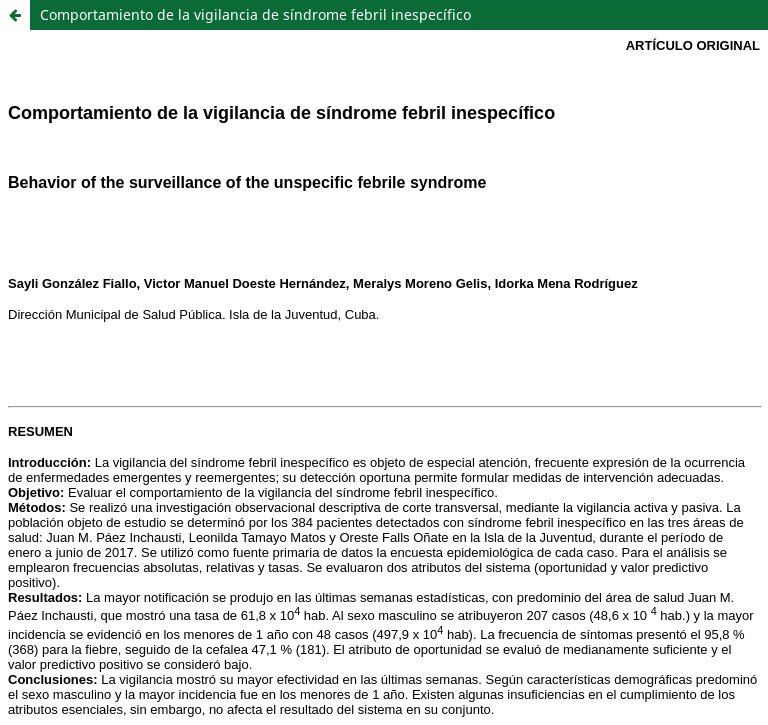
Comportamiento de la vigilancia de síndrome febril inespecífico (255, 14)
